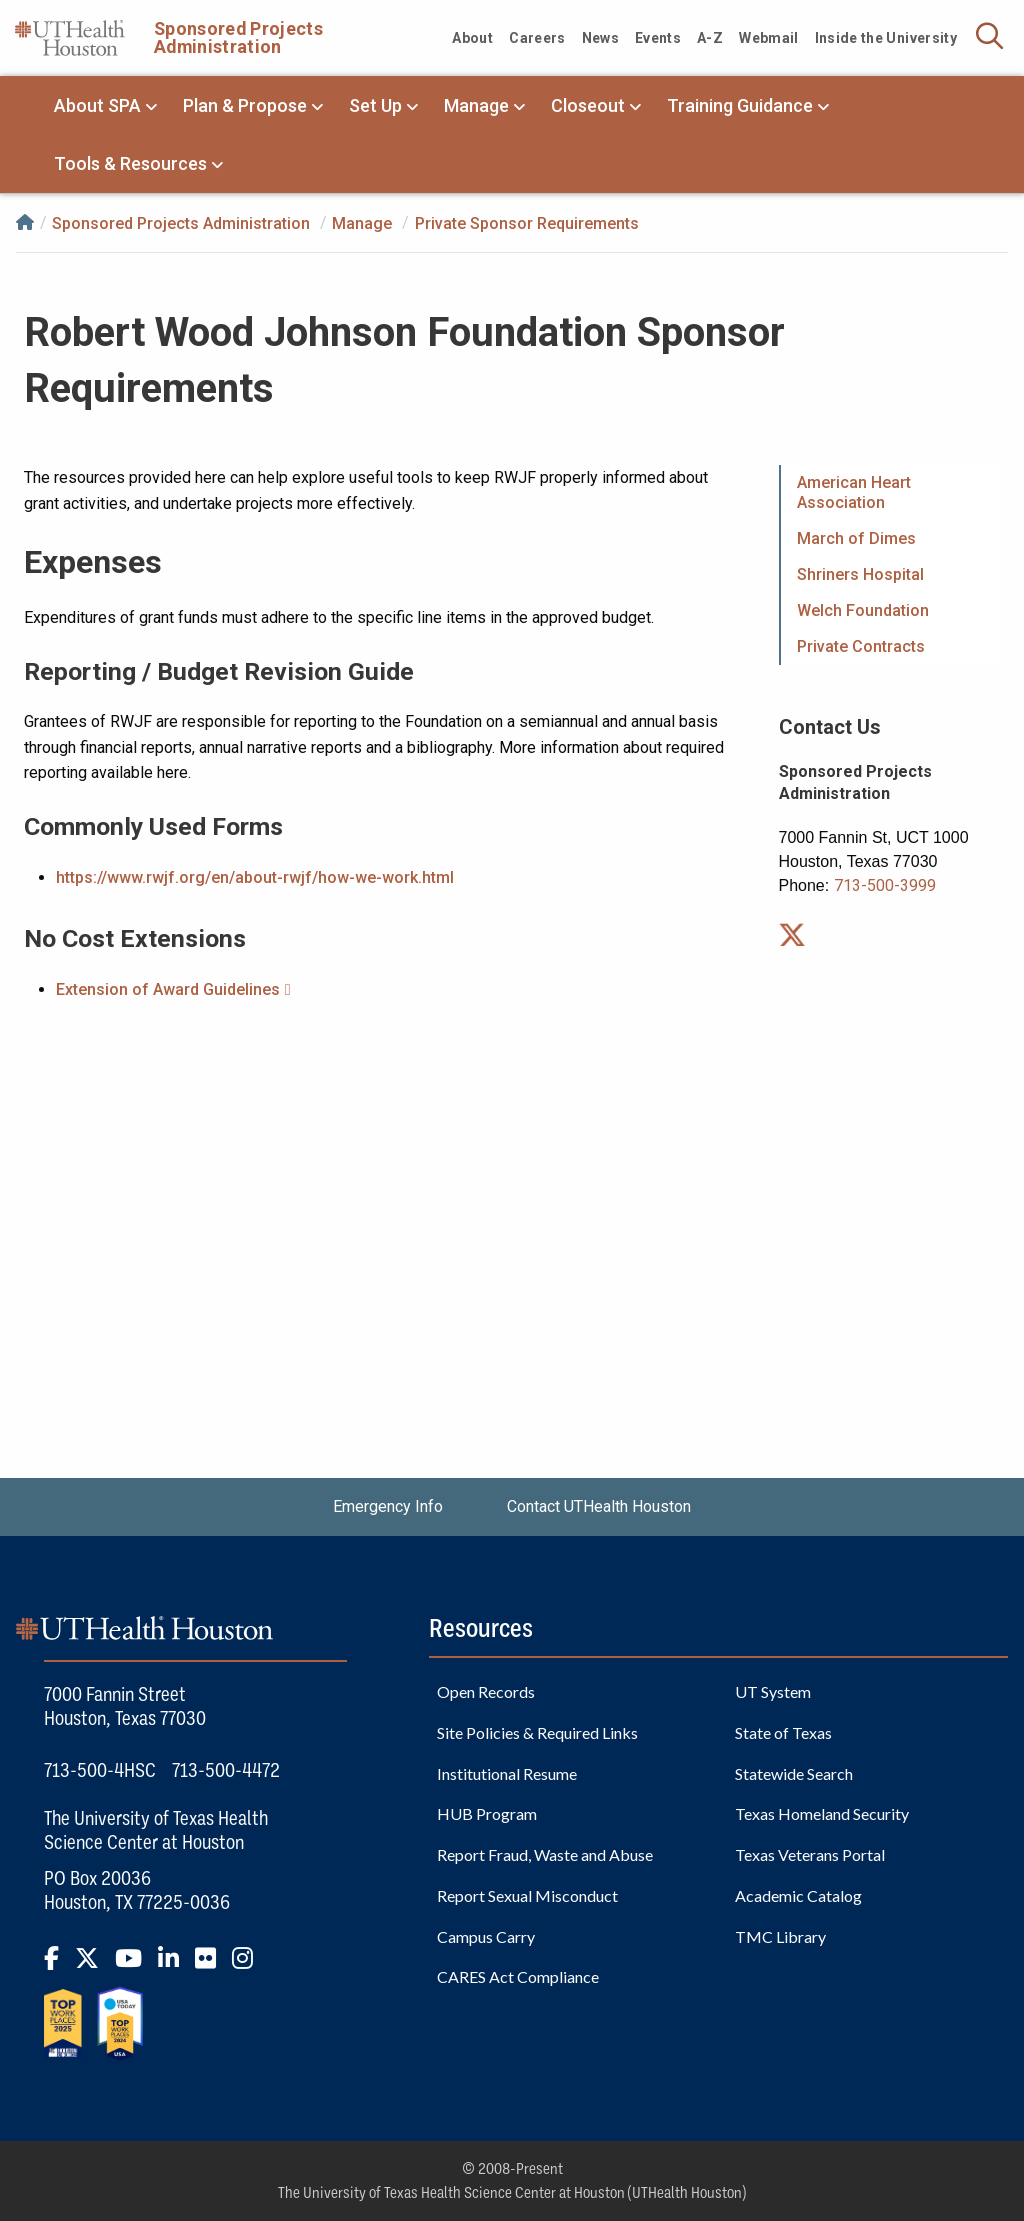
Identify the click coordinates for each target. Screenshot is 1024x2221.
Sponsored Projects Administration (238, 37)
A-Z (710, 38)
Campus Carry (486, 1936)
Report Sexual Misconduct (527, 1895)
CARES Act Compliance (518, 1976)
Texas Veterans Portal (810, 1854)
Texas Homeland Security (822, 1813)
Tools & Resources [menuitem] (130, 163)
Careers (537, 38)
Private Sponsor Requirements (527, 222)
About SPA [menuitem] (97, 105)
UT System (773, 1691)
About (472, 38)
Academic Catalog (798, 1895)
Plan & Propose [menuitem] (245, 105)
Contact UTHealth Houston (599, 1506)
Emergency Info (388, 1506)
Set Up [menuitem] (375, 105)
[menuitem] (891, 493)
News (600, 38)
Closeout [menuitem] (588, 105)
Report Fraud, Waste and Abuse (545, 1854)
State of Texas (783, 1732)
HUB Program (487, 1813)
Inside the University (886, 38)
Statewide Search (794, 1773)
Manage (362, 222)
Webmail (768, 38)
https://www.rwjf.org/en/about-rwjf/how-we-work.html (255, 877)
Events (658, 38)
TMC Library (780, 1936)
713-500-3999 (885, 885)
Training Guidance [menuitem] (740, 105)
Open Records (486, 1691)
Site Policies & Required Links (537, 1732)
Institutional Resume (507, 1773)
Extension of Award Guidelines (168, 989)
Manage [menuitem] (476, 105)
